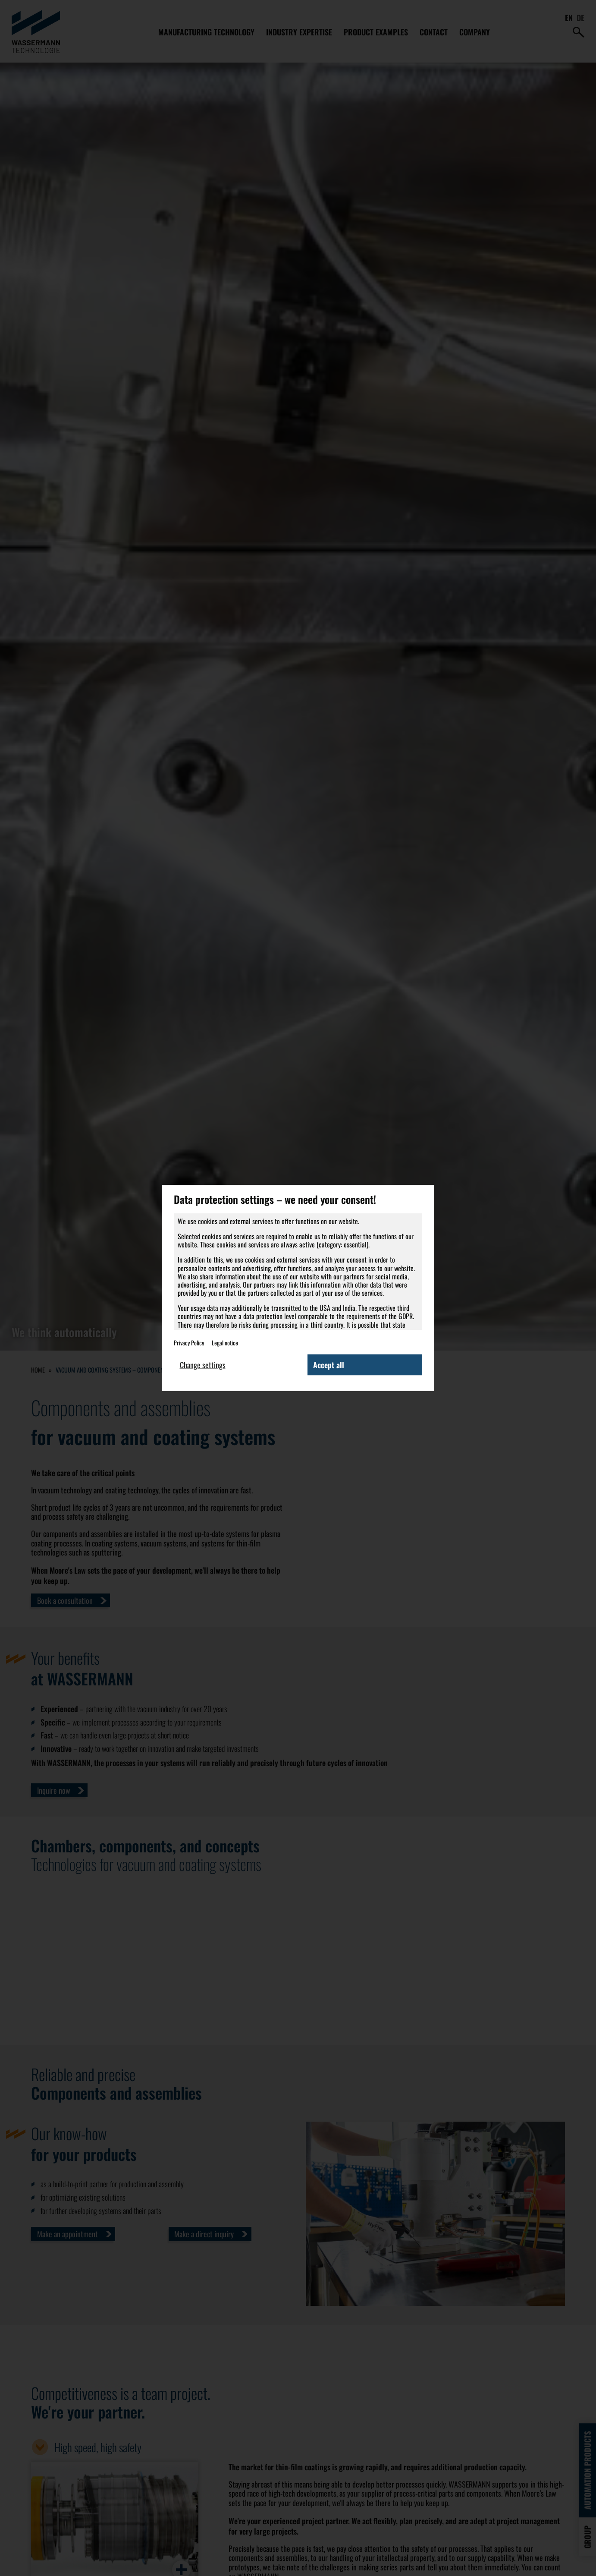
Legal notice (225, 1342)
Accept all (328, 1364)
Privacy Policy (189, 1342)
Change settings (203, 1364)
